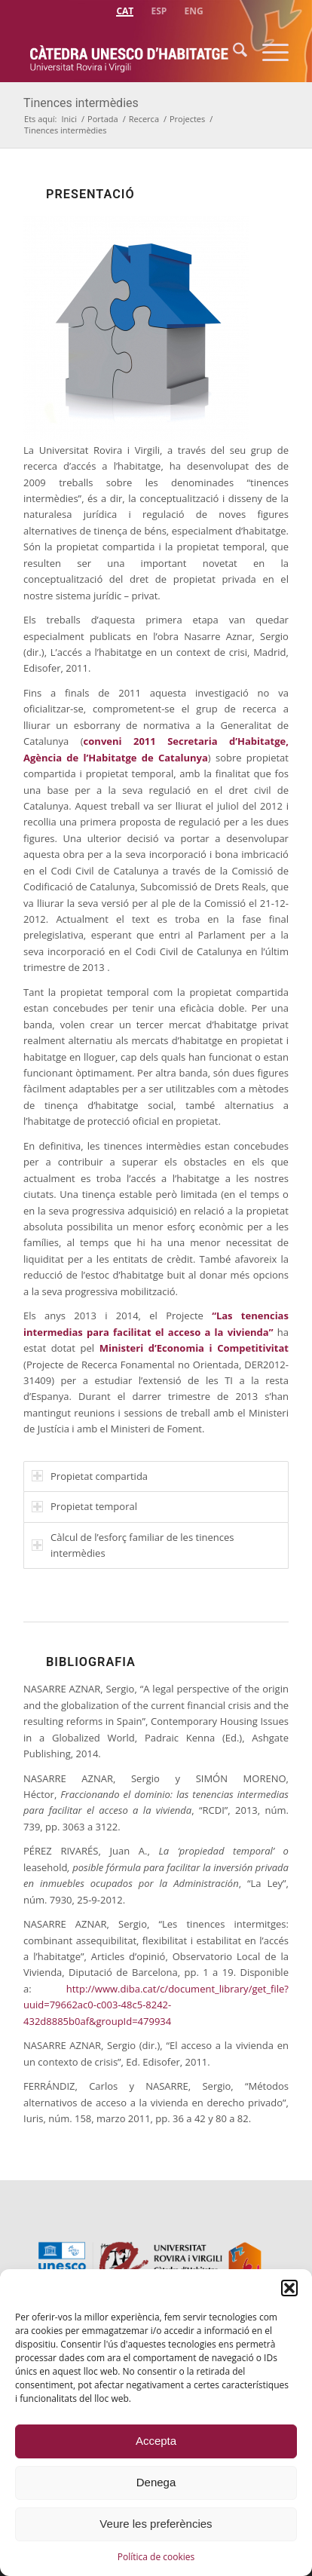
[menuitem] (125, 9)
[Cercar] (232, 52)
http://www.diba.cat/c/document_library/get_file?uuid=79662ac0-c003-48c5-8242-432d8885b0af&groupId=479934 (156, 2005)
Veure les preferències (155, 2523)
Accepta (156, 2440)
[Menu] (268, 52)
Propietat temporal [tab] (84, 1506)
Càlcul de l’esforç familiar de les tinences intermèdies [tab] (133, 1545)
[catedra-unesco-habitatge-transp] (129, 52)
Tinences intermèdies (81, 103)
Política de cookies (156, 2556)
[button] (289, 2288)
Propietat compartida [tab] (90, 1476)
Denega (156, 2482)
